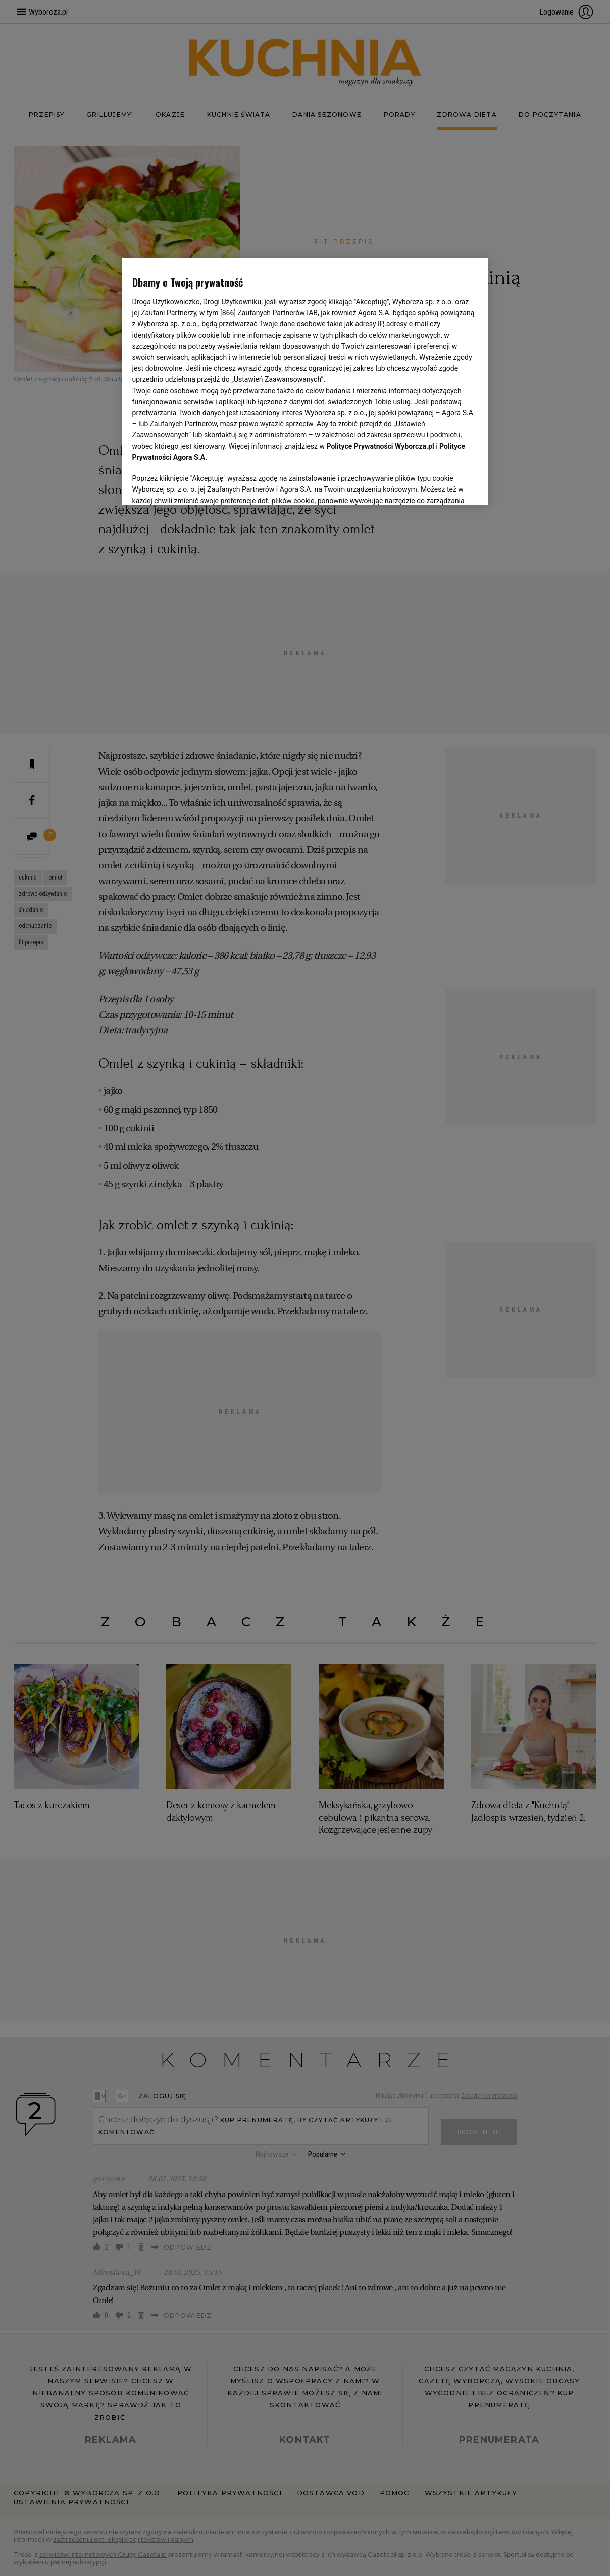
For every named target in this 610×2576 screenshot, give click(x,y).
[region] (305, 380)
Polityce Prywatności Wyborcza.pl (380, 446)
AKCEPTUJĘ (444, 485)
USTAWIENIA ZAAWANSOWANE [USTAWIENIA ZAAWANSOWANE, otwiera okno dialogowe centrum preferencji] (198, 484)
